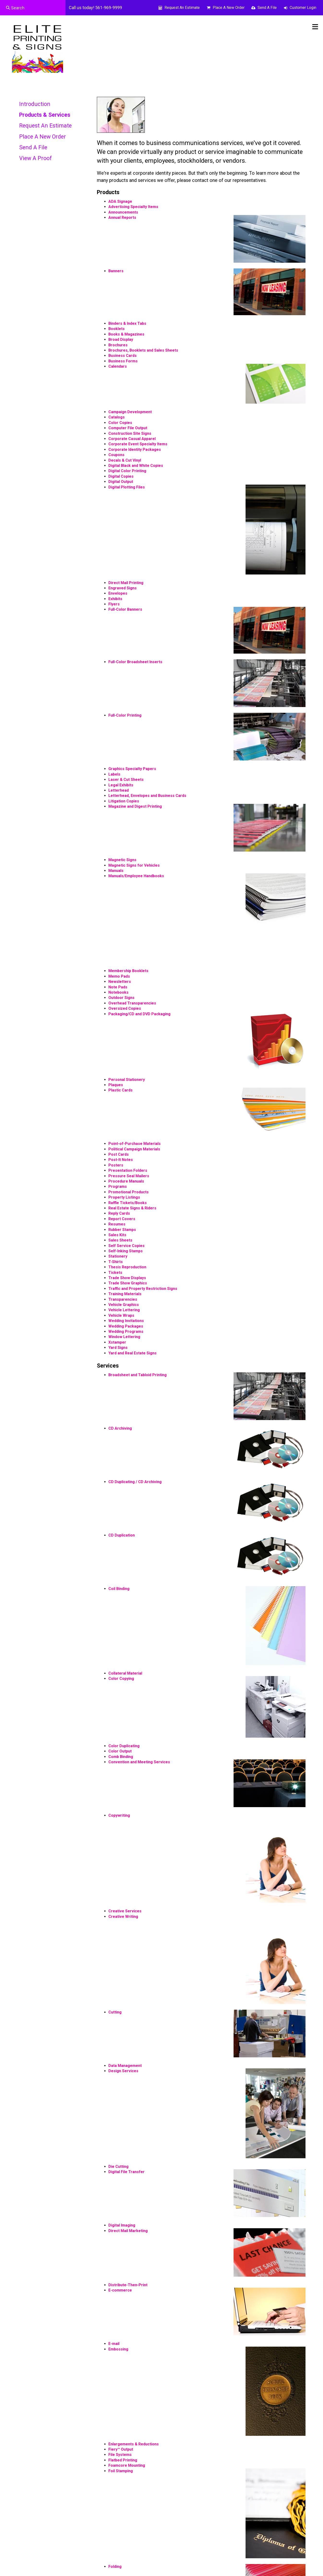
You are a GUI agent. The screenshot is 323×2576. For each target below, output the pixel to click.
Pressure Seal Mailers (128, 1176)
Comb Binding (120, 1756)
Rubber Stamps (122, 1229)
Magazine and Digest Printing (135, 806)
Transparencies (122, 1299)
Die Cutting (118, 2166)
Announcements (123, 212)
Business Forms (123, 361)
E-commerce (120, 2290)
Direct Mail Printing (125, 582)
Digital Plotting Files (126, 487)
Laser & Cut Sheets (126, 779)
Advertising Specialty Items (133, 206)
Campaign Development (130, 412)
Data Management (125, 2065)
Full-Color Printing (124, 715)
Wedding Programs (125, 1331)
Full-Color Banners (125, 609)
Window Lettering (124, 1336)
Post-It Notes (120, 1159)
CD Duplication (121, 1535)
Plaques (115, 1085)
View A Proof (35, 158)
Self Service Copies (126, 1245)
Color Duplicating (124, 1746)
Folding (115, 2566)
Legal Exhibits (120, 785)
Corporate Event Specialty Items (137, 444)
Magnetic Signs (122, 860)
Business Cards (122, 355)
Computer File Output (127, 428)
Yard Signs (118, 1347)
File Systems (120, 2454)
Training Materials (124, 1294)
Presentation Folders (127, 1170)
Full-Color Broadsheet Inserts (135, 662)
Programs (117, 1186)
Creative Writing (123, 1916)
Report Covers (121, 1219)
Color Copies (120, 422)
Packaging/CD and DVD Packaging (139, 1014)
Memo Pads (119, 976)
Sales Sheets (120, 1240)
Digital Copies (121, 476)
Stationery (117, 1256)
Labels (114, 774)
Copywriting (119, 1815)
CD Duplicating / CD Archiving (135, 1481)
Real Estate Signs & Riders (132, 1208)
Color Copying (121, 1678)
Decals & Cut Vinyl (124, 460)
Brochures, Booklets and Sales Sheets (143, 350)
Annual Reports (122, 217)
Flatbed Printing (122, 2460)
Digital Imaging (121, 2225)
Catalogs (116, 417)
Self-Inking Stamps (125, 1251)
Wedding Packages (125, 1326)
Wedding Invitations (126, 1320)
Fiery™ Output (120, 2449)
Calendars (117, 366)
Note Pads (117, 987)
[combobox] (32, 7)
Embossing (118, 2349)
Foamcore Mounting (126, 2465)
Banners (115, 271)
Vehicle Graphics (123, 1304)
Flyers (114, 604)
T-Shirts (115, 1261)
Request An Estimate (182, 7)
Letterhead (118, 790)
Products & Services (44, 115)
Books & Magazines (126, 334)
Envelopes (117, 593)
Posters (115, 1165)
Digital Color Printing (127, 471)
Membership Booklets (128, 971)
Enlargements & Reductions (133, 2444)
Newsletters (119, 981)
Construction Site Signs (129, 433)
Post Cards (118, 1154)
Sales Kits (117, 1235)
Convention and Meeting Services (139, 1762)
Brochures (118, 345)
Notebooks (118, 992)
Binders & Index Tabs (127, 323)
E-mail (113, 2343)
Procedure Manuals (126, 1181)
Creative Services (124, 1911)
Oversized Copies (124, 1008)
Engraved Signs (122, 588)
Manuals (115, 870)
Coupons (116, 455)
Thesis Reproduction (127, 1267)
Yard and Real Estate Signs (132, 1353)
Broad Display (120, 339)
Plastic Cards (120, 1090)
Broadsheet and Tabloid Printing (137, 1375)
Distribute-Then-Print (127, 2285)
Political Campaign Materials (134, 1149)
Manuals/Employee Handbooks (136, 876)
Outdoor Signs (121, 997)
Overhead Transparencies (132, 1003)
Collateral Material (125, 1673)
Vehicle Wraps (121, 1315)
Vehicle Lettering (124, 1310)
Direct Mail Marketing (128, 2230)
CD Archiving (120, 1428)
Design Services (123, 2071)
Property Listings (124, 1197)
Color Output (120, 1751)
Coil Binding (118, 1588)
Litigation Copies (123, 801)
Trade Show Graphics (127, 1283)
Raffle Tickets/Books (127, 1203)
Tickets (115, 1272)
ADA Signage (120, 201)
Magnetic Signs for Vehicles (134, 865)
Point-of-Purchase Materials (134, 1143)
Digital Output (120, 481)
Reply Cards (119, 1213)
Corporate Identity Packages (134, 449)
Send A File (267, 7)
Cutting (115, 2012)
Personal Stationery (126, 1079)
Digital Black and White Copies (135, 465)
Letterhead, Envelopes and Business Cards (147, 795)
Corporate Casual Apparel (132, 438)
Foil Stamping (120, 2471)
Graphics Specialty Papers (132, 768)
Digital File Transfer (126, 2172)
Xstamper (117, 1342)
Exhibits (115, 599)
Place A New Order (229, 7)
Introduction (34, 104)
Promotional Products (128, 1192)
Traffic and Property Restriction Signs (142, 1288)
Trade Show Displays (127, 1278)
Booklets (116, 328)
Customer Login (303, 7)
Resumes (116, 1224)
